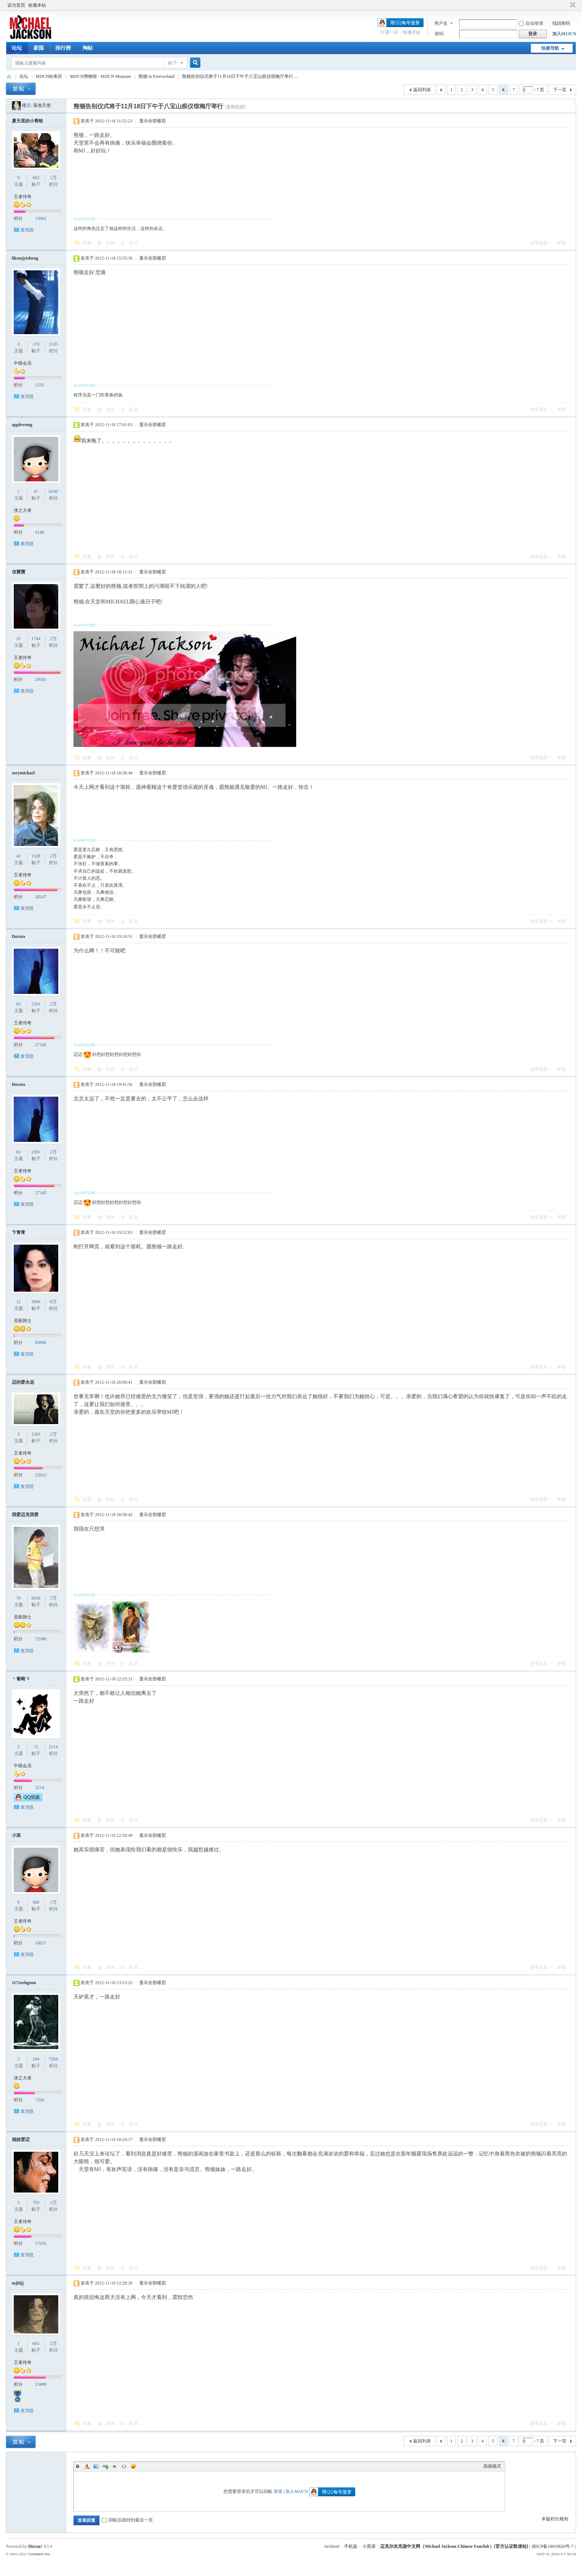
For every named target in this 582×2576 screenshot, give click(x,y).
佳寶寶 (18, 571)
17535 (40, 2243)
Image (96, 2466)
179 (36, 344)
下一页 (559, 89)
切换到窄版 (572, 5)
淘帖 (87, 48)
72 (36, 1746)
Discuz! (35, 2546)
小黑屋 (369, 2546)
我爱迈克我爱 (25, 1514)
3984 (36, 1301)
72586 (40, 1638)
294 (36, 2059)
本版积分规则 (555, 2518)
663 (36, 2343)
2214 (53, 1746)
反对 (133, 243)
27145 (40, 1044)
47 (36, 491)
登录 (278, 2491)
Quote (114, 2466)
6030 (36, 1598)
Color (87, 2466)
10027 (40, 1943)
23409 (40, 2384)
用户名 (441, 23)
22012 (40, 1475)
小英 (16, 1835)
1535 (53, 344)
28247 (40, 896)
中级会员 (23, 363)
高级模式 (492, 2466)
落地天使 (42, 105)
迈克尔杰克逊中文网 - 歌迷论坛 (9, 76)
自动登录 (531, 23)
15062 (40, 218)
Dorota (18, 936)
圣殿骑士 (23, 1320)
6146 (53, 491)
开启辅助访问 (566, 5)
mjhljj (18, 2283)
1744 (36, 638)
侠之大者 (23, 510)
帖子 (172, 63)
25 (18, 638)
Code (124, 2466)
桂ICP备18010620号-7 (553, 2546)
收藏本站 (37, 5)
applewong (22, 424)
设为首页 (16, 5)
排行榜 (63, 48)
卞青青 (18, 1232)
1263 (36, 1434)
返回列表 (422, 89)
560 (36, 1902)
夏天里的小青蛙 (27, 120)
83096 (40, 1342)
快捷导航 (550, 48)
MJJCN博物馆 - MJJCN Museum (100, 76)
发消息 (27, 230)
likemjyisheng (25, 258)
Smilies (133, 2466)
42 (18, 856)
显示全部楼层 (152, 120)
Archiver (332, 2546)
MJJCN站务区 (49, 76)
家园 (38, 48)
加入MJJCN (564, 33)
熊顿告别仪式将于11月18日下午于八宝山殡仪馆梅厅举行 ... (240, 76)
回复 (87, 243)
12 (18, 1301)
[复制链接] (235, 106)
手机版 (350, 2546)
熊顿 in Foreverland (156, 76)
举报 (561, 243)
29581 (40, 679)
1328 (36, 856)
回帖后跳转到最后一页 (127, 2520)
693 (36, 177)
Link (105, 2466)
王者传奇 (23, 196)
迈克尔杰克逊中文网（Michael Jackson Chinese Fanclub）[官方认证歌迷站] (454, 2546)
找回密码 (561, 23)
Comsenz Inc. (39, 2554)
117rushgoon (24, 1982)
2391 (36, 1004)
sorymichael (23, 772)
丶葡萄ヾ (21, 1678)
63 (18, 1004)
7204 (53, 2059)
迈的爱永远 (23, 1382)
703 (36, 2202)
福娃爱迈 (21, 2139)
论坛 (17, 48)
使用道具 (539, 243)
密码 (439, 33)
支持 (111, 243)
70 (18, 1598)
